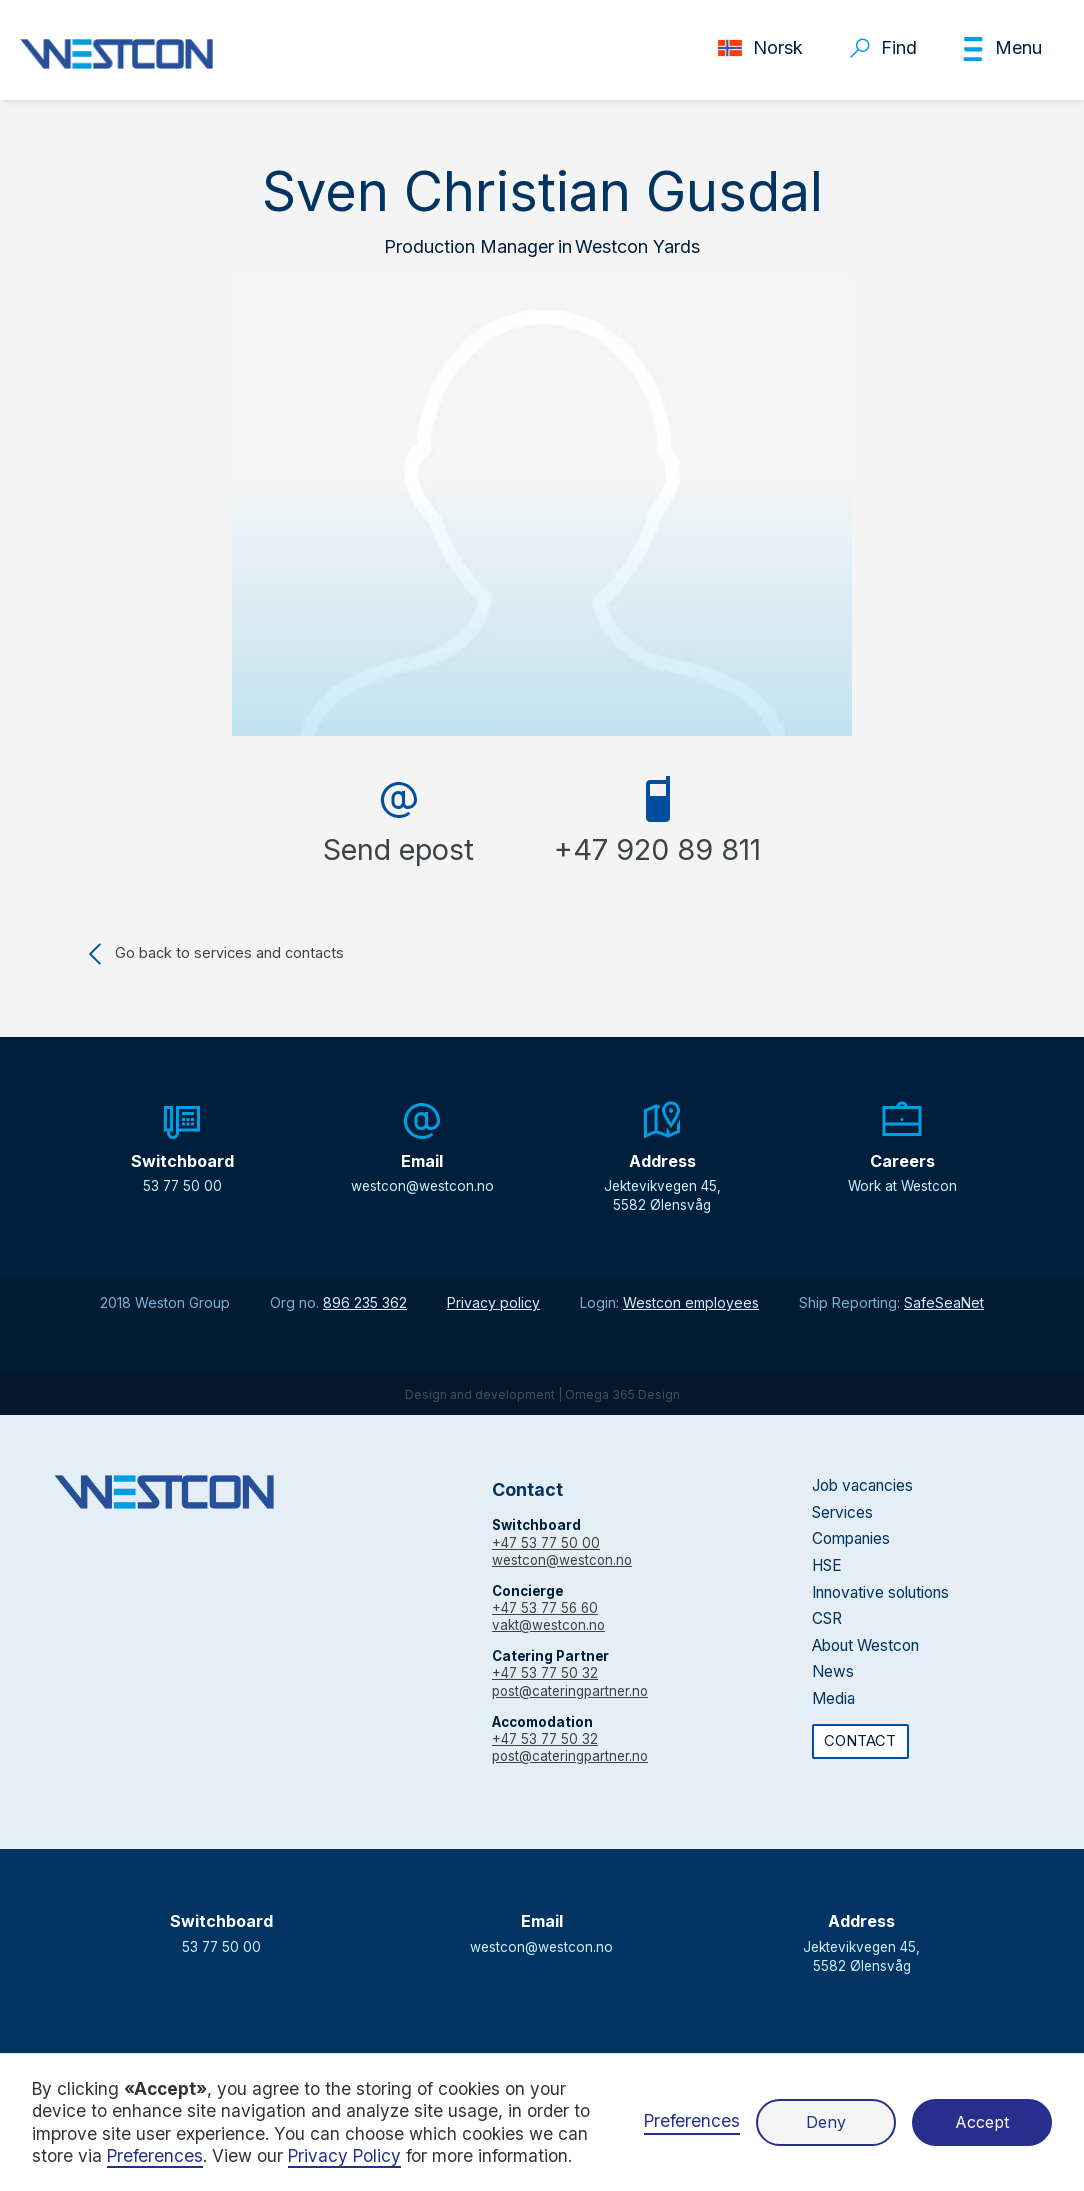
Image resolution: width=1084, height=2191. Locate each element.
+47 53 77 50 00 (546, 1543)
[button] (1001, 49)
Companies (851, 1538)
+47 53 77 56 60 (545, 1608)
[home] (116, 54)
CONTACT (860, 1741)
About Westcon (865, 1645)
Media (833, 1698)
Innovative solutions (880, 1592)
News (833, 1671)
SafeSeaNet (944, 1302)
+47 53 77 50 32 (545, 1673)
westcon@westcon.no (562, 1560)
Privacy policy (493, 1302)
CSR (827, 1618)
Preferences (692, 2120)
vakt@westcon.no (548, 1625)
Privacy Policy (344, 2155)
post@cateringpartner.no (570, 1691)
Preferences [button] (155, 2155)
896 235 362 (365, 1302)
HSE (827, 1565)
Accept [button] (982, 2122)
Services (842, 1512)
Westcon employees (691, 1302)
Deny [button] (826, 2122)
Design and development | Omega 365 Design (542, 1394)
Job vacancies (862, 1485)
